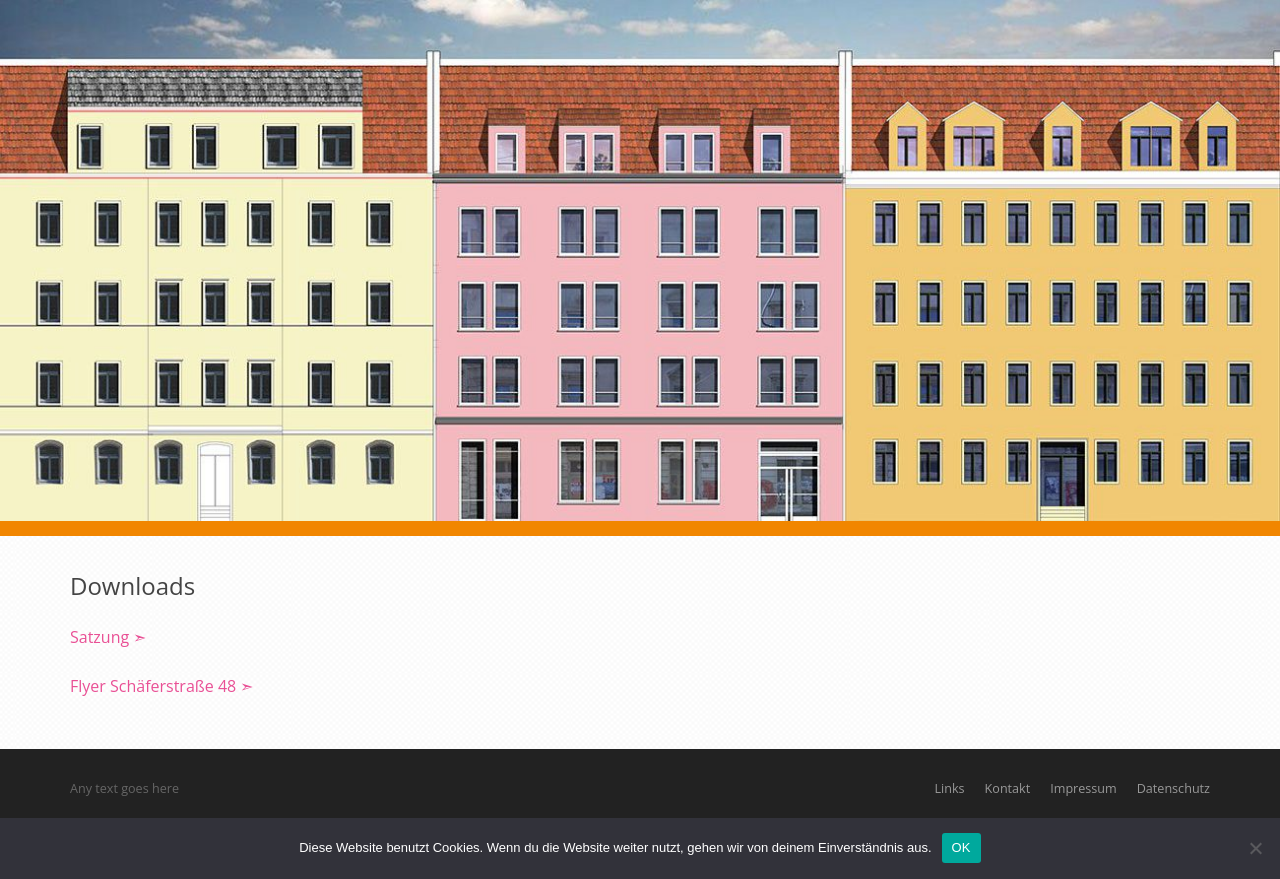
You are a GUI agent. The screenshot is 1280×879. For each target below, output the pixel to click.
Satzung (101, 637)
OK (961, 847)
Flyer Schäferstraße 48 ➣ (161, 686)
